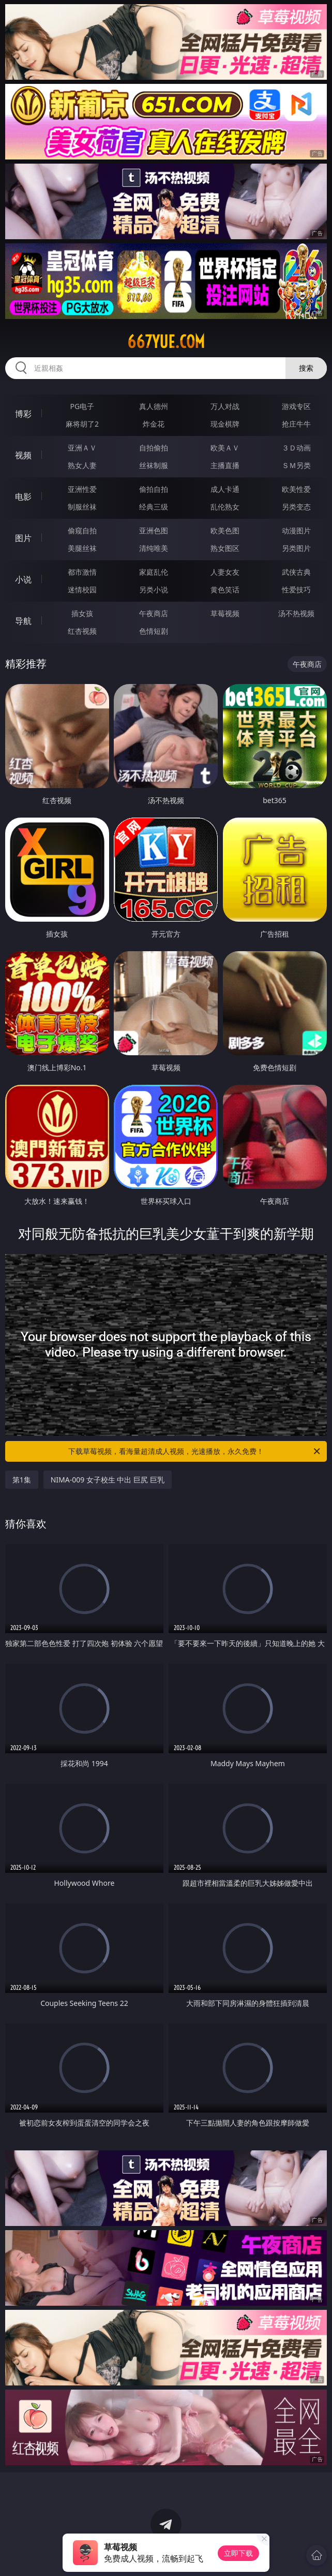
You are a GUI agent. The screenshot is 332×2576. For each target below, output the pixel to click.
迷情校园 (82, 589)
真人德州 (153, 406)
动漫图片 (296, 530)
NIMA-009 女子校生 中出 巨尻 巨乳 (107, 1480)
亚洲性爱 (82, 489)
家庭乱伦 (153, 572)
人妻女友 (224, 572)
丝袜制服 (153, 465)
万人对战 (224, 406)
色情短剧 (153, 631)
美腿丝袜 (82, 548)
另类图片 (296, 548)
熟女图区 (224, 548)
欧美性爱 (296, 489)
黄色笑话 (224, 589)
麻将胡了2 (82, 424)
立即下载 (238, 2553)
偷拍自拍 (153, 489)
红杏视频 (82, 631)
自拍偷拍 (153, 448)
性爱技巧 (296, 589)
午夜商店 (153, 613)
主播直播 (224, 465)
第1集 (21, 1480)
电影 (23, 496)
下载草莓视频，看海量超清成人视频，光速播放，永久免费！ (195, 1451)
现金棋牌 (224, 424)
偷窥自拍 (82, 530)
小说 (23, 579)
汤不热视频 (296, 613)
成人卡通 (224, 489)
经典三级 (153, 507)
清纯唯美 (153, 548)
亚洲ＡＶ (82, 448)
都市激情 (82, 572)
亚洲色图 (153, 530)
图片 (23, 538)
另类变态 (296, 507)
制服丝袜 (82, 507)
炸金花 (153, 424)
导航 (23, 621)
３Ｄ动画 (296, 448)
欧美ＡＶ (224, 448)
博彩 (23, 413)
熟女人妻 (82, 465)
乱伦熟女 (224, 507)
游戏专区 (296, 406)
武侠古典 (296, 572)
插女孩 (82, 613)
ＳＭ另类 (296, 465)
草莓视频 (224, 613)
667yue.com (166, 341)
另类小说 (153, 589)
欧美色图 (224, 530)
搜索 (306, 368)
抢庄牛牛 (296, 424)
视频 (23, 455)
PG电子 (82, 406)
